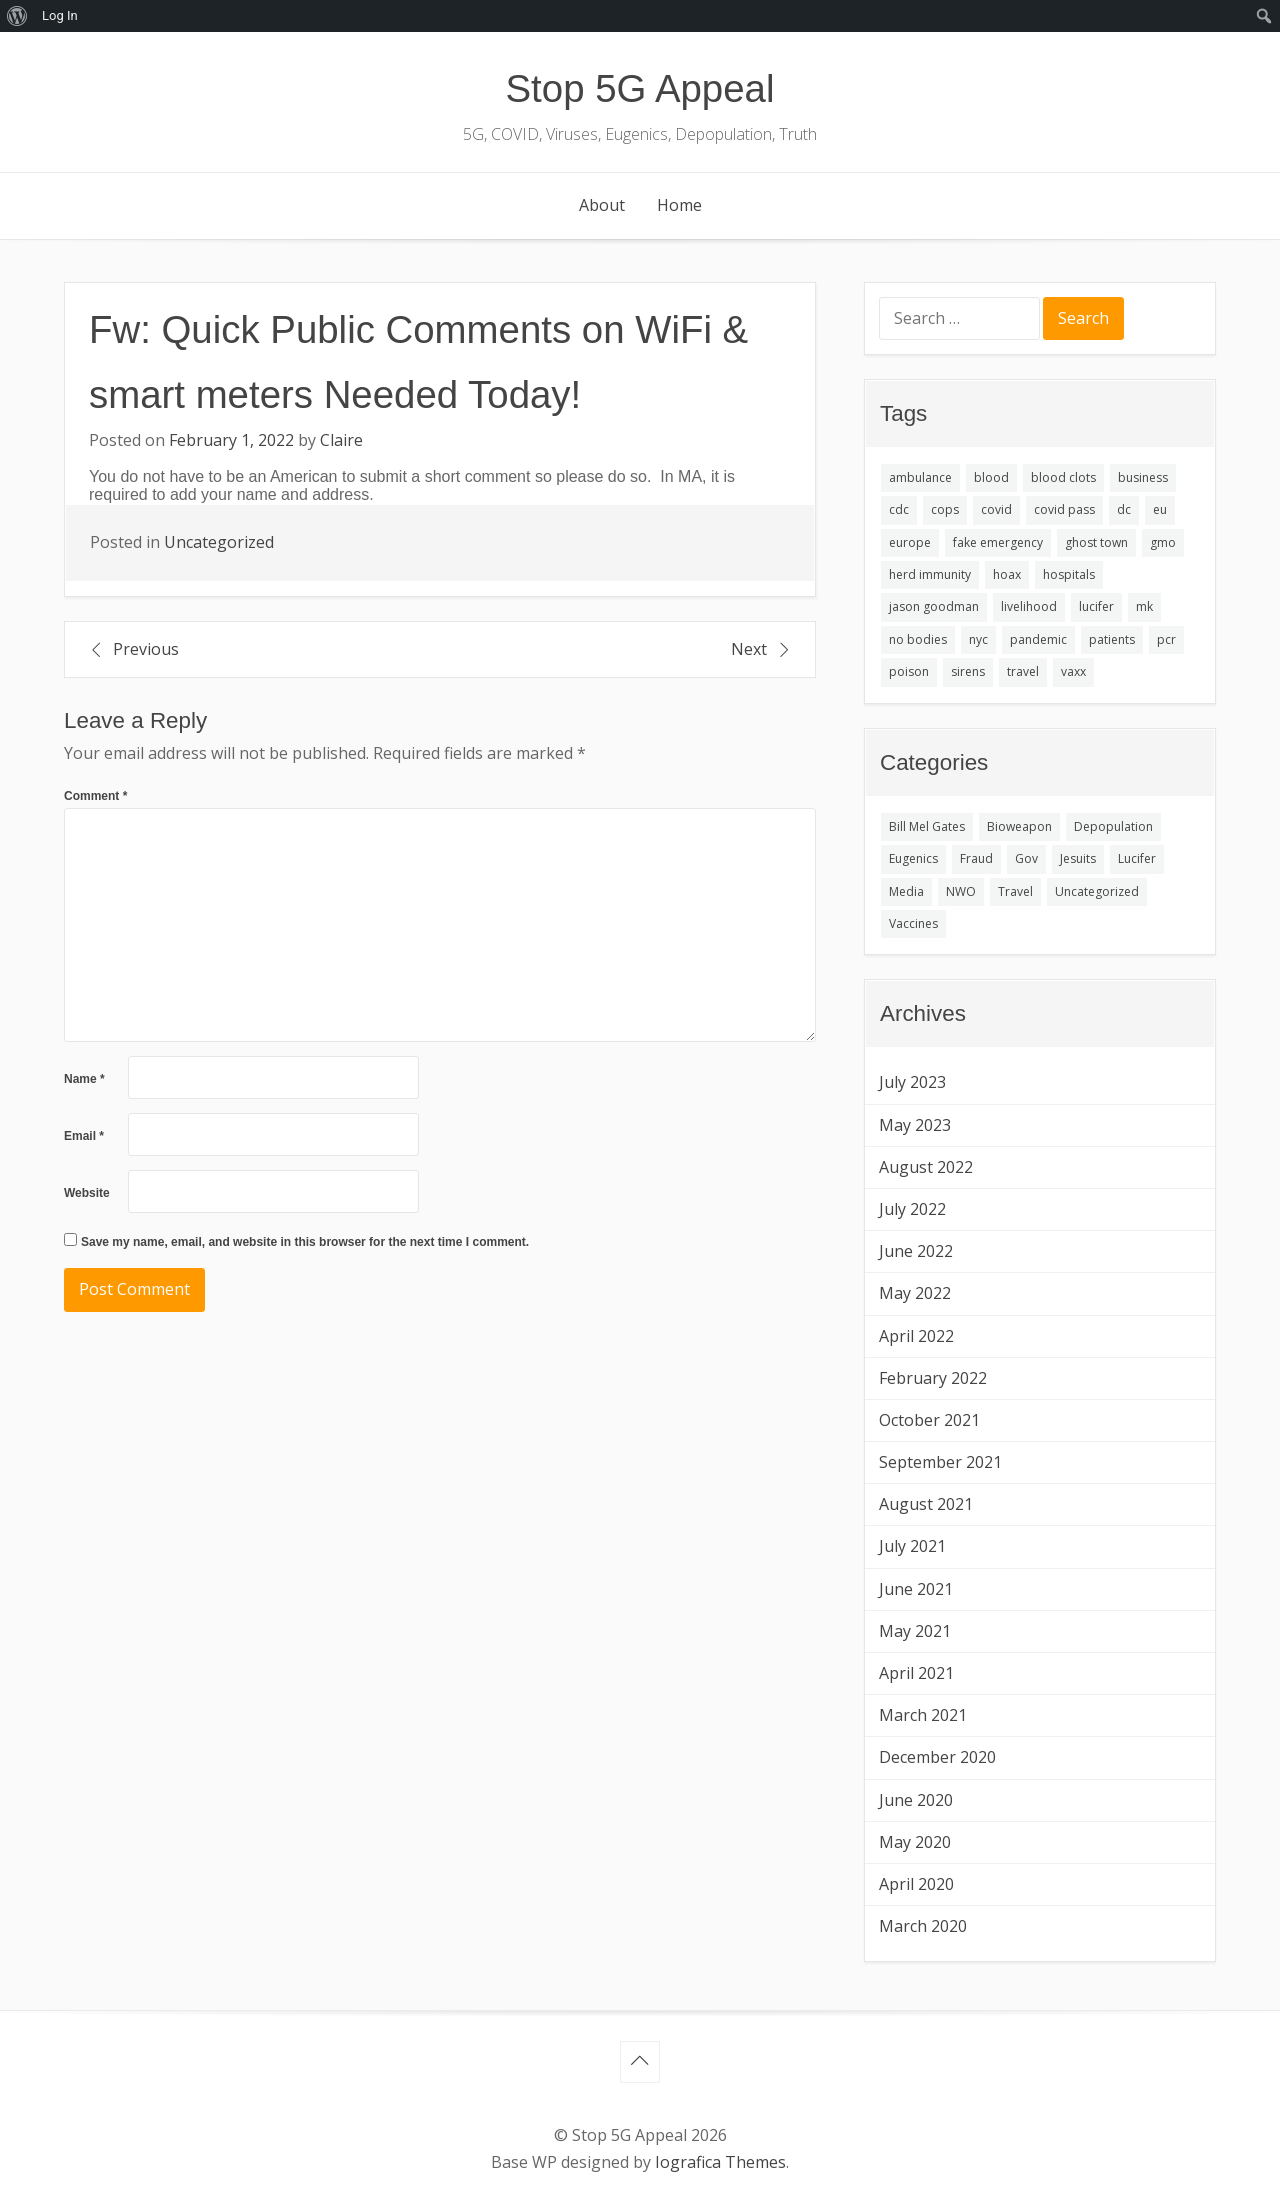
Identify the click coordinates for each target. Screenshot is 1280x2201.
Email (84, 1136)
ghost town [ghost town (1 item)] (1096, 542)
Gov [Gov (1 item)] (1026, 858)
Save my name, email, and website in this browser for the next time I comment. (305, 1242)
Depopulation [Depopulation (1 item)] (1113, 826)
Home (679, 205)
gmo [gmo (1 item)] (1163, 542)
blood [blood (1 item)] (991, 477)
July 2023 (912, 1082)
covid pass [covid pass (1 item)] (1064, 509)
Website (87, 1193)
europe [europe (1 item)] (910, 542)
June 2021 (916, 1589)
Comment (95, 796)
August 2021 (926, 1504)
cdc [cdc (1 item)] (899, 509)
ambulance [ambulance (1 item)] (920, 477)
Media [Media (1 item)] (906, 891)
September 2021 (940, 1462)
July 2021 (912, 1546)
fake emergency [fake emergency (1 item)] (998, 542)
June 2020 (916, 1800)
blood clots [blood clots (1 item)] (1063, 477)
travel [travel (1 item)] (1023, 671)
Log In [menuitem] (60, 15)
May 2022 (915, 1293)
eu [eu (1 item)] (1160, 509)
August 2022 (926, 1167)
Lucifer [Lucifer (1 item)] (1137, 858)
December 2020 (937, 1757)
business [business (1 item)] (1143, 477)
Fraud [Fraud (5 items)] (976, 858)
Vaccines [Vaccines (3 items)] (913, 923)
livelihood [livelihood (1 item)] (1029, 606)
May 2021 (915, 1631)
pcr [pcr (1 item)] (1166, 639)
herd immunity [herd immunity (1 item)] (930, 574)
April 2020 (916, 1884)
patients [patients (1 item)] (1112, 639)
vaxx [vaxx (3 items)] (1073, 671)
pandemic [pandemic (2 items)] (1038, 639)
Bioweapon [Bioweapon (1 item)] (1019, 826)
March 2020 (923, 1926)
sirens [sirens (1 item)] (968, 671)
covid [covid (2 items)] (996, 509)
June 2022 (916, 1251)
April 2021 (916, 1673)
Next (749, 649)
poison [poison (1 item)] (909, 671)
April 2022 (916, 1336)
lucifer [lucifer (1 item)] (1096, 606)
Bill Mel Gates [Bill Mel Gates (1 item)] (927, 826)
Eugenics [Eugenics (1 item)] (913, 858)
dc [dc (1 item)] (1124, 509)
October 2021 (929, 1420)
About (602, 205)
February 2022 (933, 1378)
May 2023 (915, 1125)
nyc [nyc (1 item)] (978, 639)
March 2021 (923, 1715)
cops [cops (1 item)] (945, 509)
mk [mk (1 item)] (1144, 606)
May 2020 (915, 1842)
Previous (146, 649)
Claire (341, 440)
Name (84, 1079)
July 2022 (912, 1209)
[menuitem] (17, 16)
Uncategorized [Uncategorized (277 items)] (1097, 891)
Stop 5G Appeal (640, 88)
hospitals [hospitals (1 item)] (1069, 574)
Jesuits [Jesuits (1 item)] (1078, 858)
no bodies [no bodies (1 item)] (918, 639)
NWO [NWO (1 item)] (961, 891)
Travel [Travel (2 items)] (1015, 891)
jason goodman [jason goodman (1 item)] (934, 606)
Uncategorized (219, 542)
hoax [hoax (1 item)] (1007, 574)
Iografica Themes (720, 2162)
